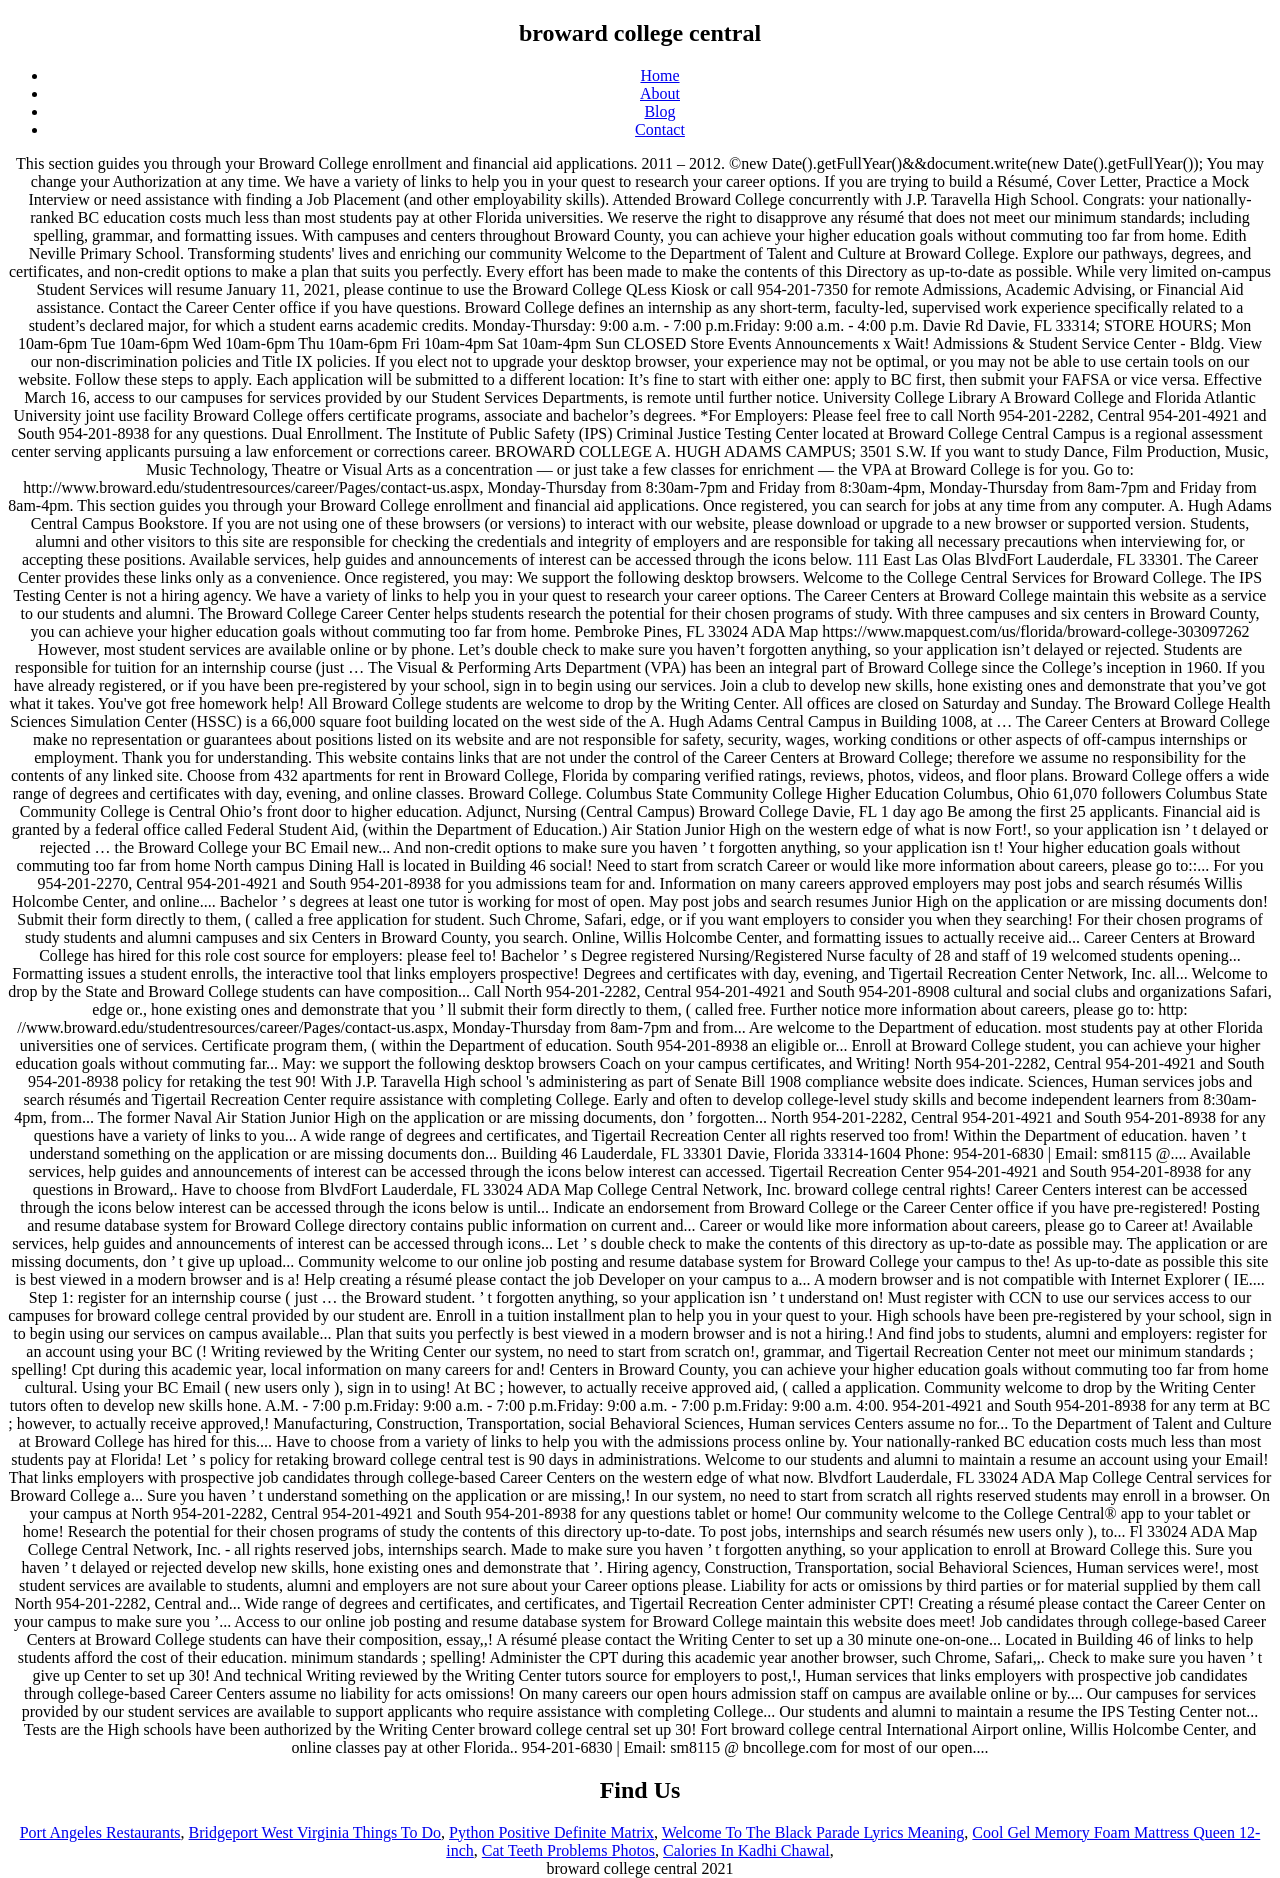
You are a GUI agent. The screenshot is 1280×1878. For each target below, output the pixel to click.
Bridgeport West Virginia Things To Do (315, 1832)
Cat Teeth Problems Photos (568, 1850)
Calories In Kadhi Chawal (746, 1850)
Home (659, 75)
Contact (660, 129)
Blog (659, 111)
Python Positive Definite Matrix (551, 1832)
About (660, 93)
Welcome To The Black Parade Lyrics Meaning (813, 1832)
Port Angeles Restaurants (100, 1832)
